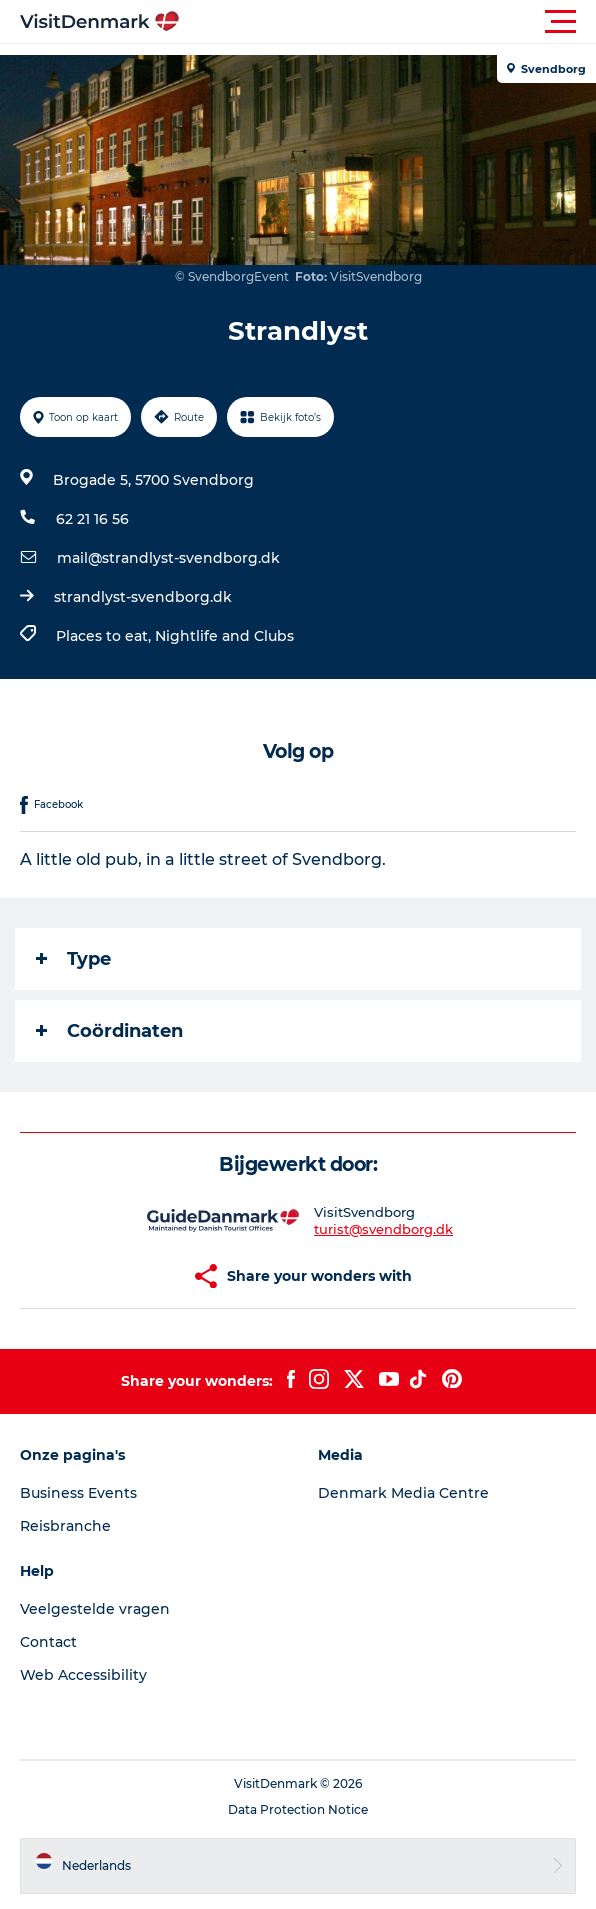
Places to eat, (105, 636)
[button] (388, 22)
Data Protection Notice (298, 1809)
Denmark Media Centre (403, 1493)
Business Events (78, 1493)
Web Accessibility (83, 1675)
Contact (48, 1642)
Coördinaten (109, 1031)
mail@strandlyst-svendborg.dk (168, 558)
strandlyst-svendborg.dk (143, 597)
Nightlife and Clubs (224, 636)
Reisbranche (65, 1526)
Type (73, 959)
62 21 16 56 (92, 519)
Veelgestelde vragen (95, 1609)
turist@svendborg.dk (383, 1229)
